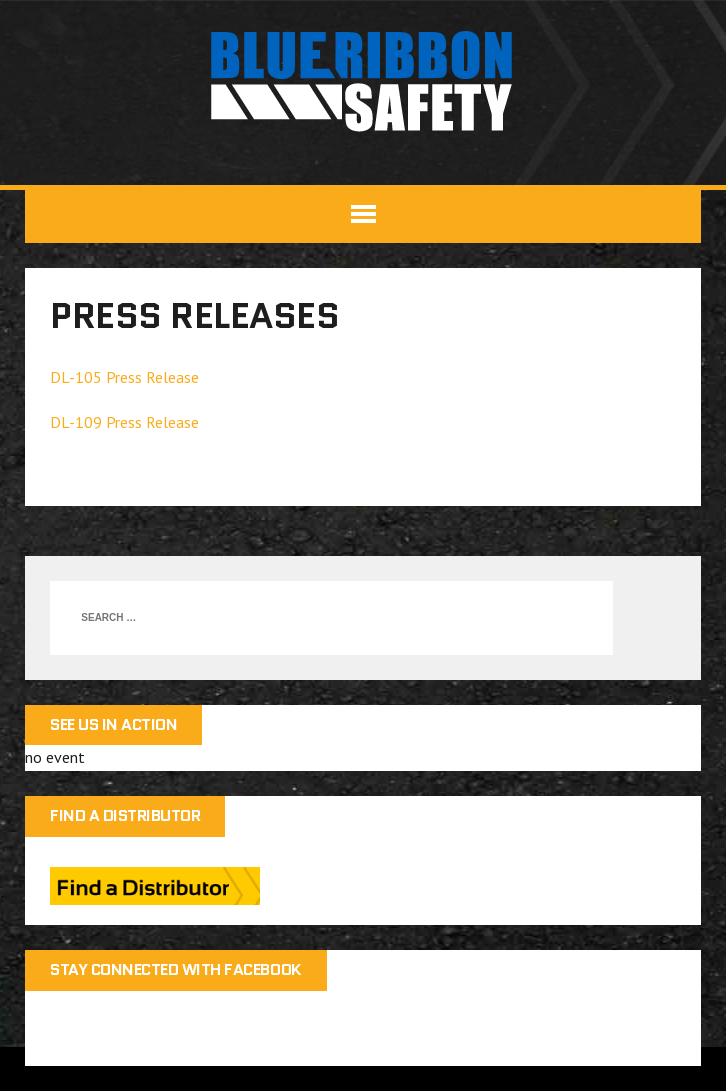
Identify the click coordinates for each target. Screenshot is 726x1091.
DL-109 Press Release (124, 422)
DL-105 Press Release (124, 377)
